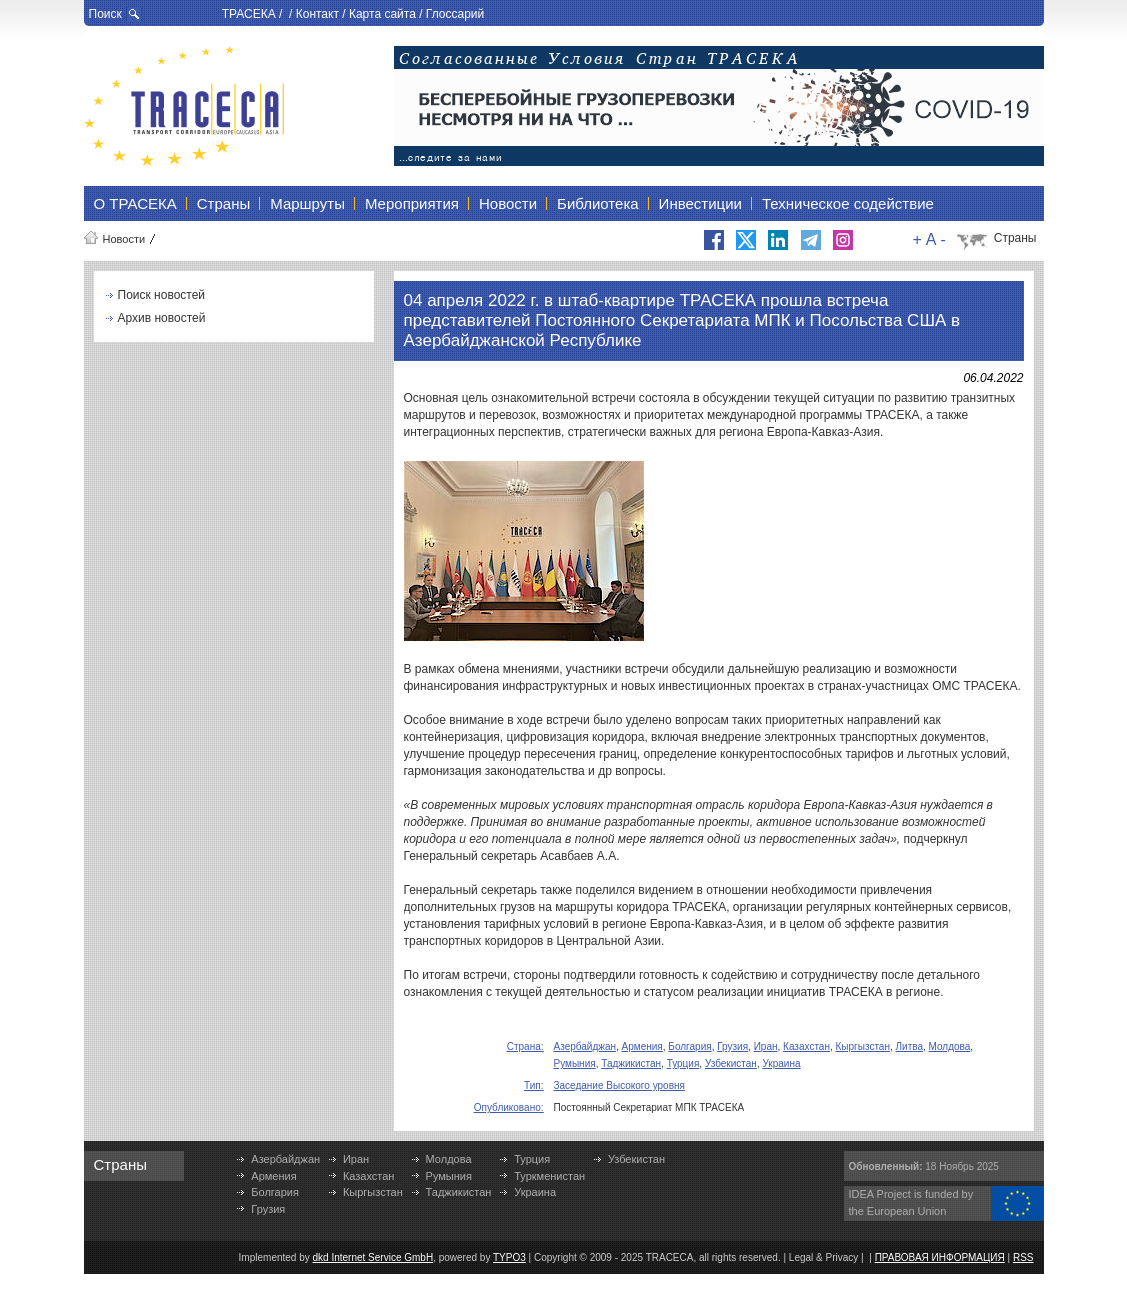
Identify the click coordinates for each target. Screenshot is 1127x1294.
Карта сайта (382, 14)
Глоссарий (455, 14)
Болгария (689, 1046)
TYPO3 (509, 1257)
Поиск (105, 14)
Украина (781, 1063)
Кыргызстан (863, 1046)
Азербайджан (585, 1046)
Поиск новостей (162, 295)
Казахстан (806, 1046)
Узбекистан (731, 1063)
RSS (1023, 1257)
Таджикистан (631, 1063)
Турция (683, 1063)
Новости (124, 239)
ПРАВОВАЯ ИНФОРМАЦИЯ (940, 1257)
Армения (642, 1046)
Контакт (317, 14)
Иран (766, 1046)
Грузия (732, 1046)
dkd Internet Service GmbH (373, 1257)
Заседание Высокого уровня (619, 1085)
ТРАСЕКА (249, 14)
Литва (910, 1046)
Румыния (575, 1063)
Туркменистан (549, 1176)
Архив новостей (162, 318)
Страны (1015, 238)
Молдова (950, 1046)
